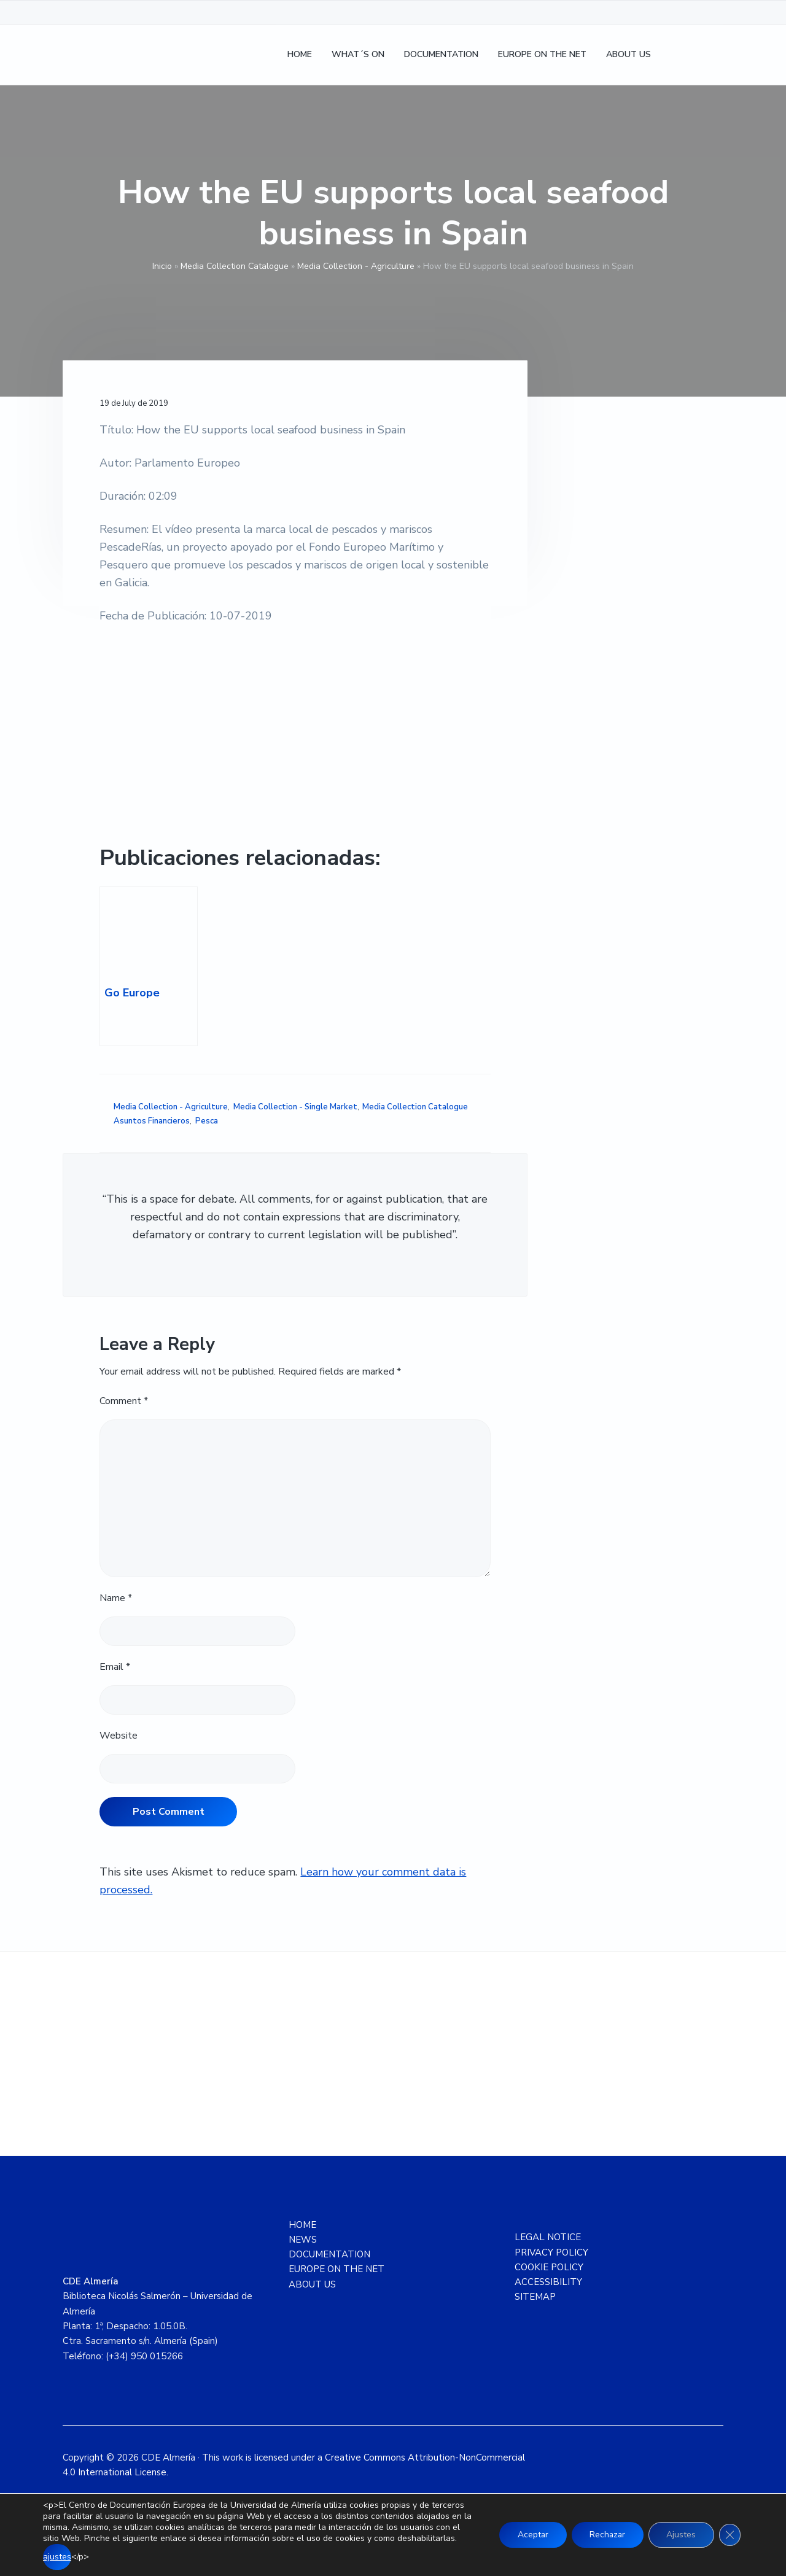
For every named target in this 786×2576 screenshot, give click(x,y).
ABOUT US (312, 2284)
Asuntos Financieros (152, 1121)
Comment (123, 1401)
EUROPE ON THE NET (336, 2269)
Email (114, 1667)
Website (118, 1735)
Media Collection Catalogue (235, 266)
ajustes (57, 2556)
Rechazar (605, 2534)
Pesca (206, 1121)
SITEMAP (535, 2297)
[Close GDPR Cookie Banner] (729, 2535)
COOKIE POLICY (549, 2267)
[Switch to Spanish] (677, 55)
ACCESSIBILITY (548, 2282)
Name (115, 1598)
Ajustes (680, 2534)
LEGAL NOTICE (548, 2237)
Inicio (162, 266)
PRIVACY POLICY (551, 2252)
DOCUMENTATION (329, 2254)
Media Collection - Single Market (295, 1106)
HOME (302, 2225)
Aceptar (529, 2534)
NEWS (303, 2239)
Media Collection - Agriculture (355, 266)
